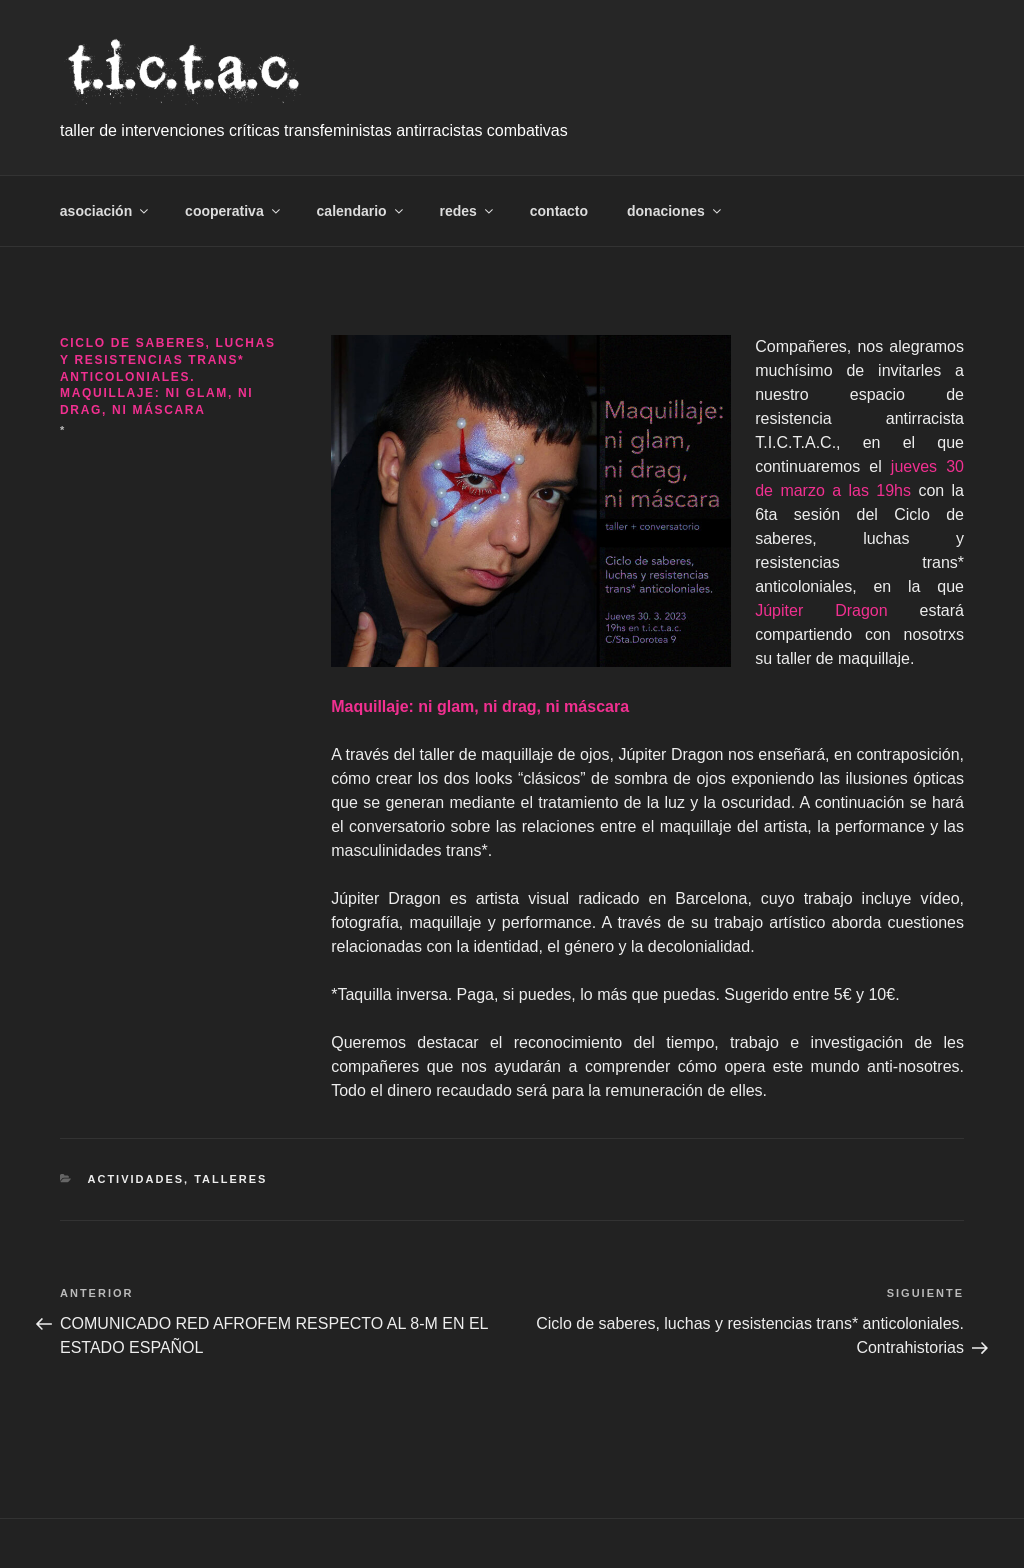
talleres (230, 1179)
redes (468, 211)
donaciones (675, 211)
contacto (559, 211)
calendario (361, 211)
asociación (105, 211)
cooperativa (234, 211)
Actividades (136, 1179)
